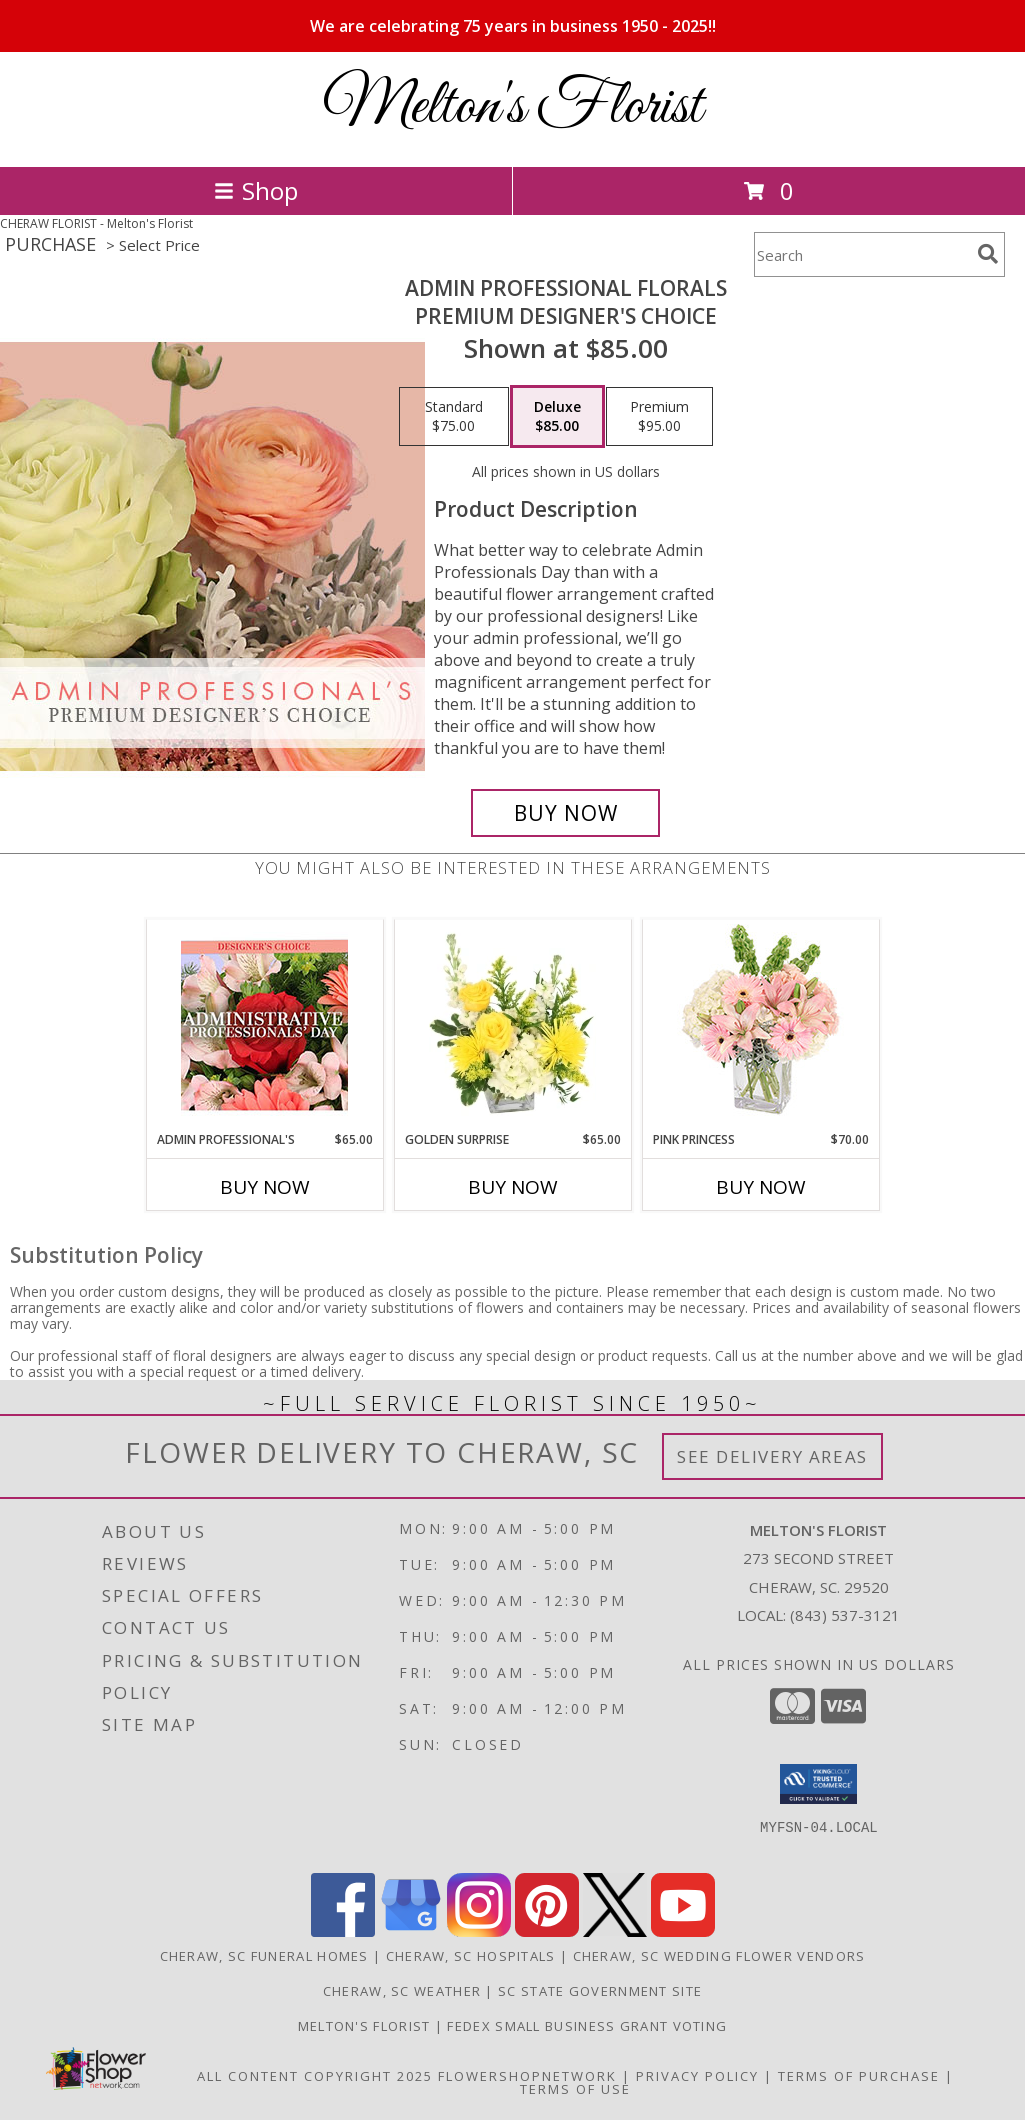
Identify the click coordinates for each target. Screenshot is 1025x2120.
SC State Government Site (600, 1991)
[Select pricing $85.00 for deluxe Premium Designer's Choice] (557, 417)
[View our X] (615, 1931)
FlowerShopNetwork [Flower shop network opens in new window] (527, 2076)
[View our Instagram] (479, 1931)
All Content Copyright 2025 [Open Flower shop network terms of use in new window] (315, 2076)
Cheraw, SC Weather (402, 1991)
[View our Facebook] (343, 1931)
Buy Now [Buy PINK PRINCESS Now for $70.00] (761, 1187)
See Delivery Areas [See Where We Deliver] (772, 1456)
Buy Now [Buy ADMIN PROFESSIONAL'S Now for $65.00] (265, 1187)
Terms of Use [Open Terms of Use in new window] (575, 2089)
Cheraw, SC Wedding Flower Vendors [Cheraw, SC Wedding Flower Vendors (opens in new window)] (719, 1956)
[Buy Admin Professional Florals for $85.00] (565, 813)
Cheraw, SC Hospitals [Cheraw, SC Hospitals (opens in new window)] (471, 1956)
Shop (256, 190)
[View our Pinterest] (547, 1931)
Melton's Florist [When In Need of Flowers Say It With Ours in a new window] (366, 2026)
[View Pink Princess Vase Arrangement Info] (760, 1025)
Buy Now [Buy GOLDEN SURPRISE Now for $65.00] (513, 1187)
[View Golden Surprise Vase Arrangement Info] (512, 1025)
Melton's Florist (512, 107)
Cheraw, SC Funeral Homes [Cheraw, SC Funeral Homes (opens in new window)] (264, 1956)
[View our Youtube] (683, 1931)
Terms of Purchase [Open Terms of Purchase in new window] (859, 2076)
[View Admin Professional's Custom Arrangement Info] (264, 1025)
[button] (818, 1784)
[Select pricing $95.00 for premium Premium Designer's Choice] (659, 417)
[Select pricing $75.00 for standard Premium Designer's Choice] (454, 417)
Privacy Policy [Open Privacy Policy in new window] (697, 2076)
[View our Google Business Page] (411, 1931)
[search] (988, 254)
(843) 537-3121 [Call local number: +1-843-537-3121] (845, 1615)
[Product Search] (862, 254)
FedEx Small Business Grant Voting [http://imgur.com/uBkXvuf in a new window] (587, 2026)
